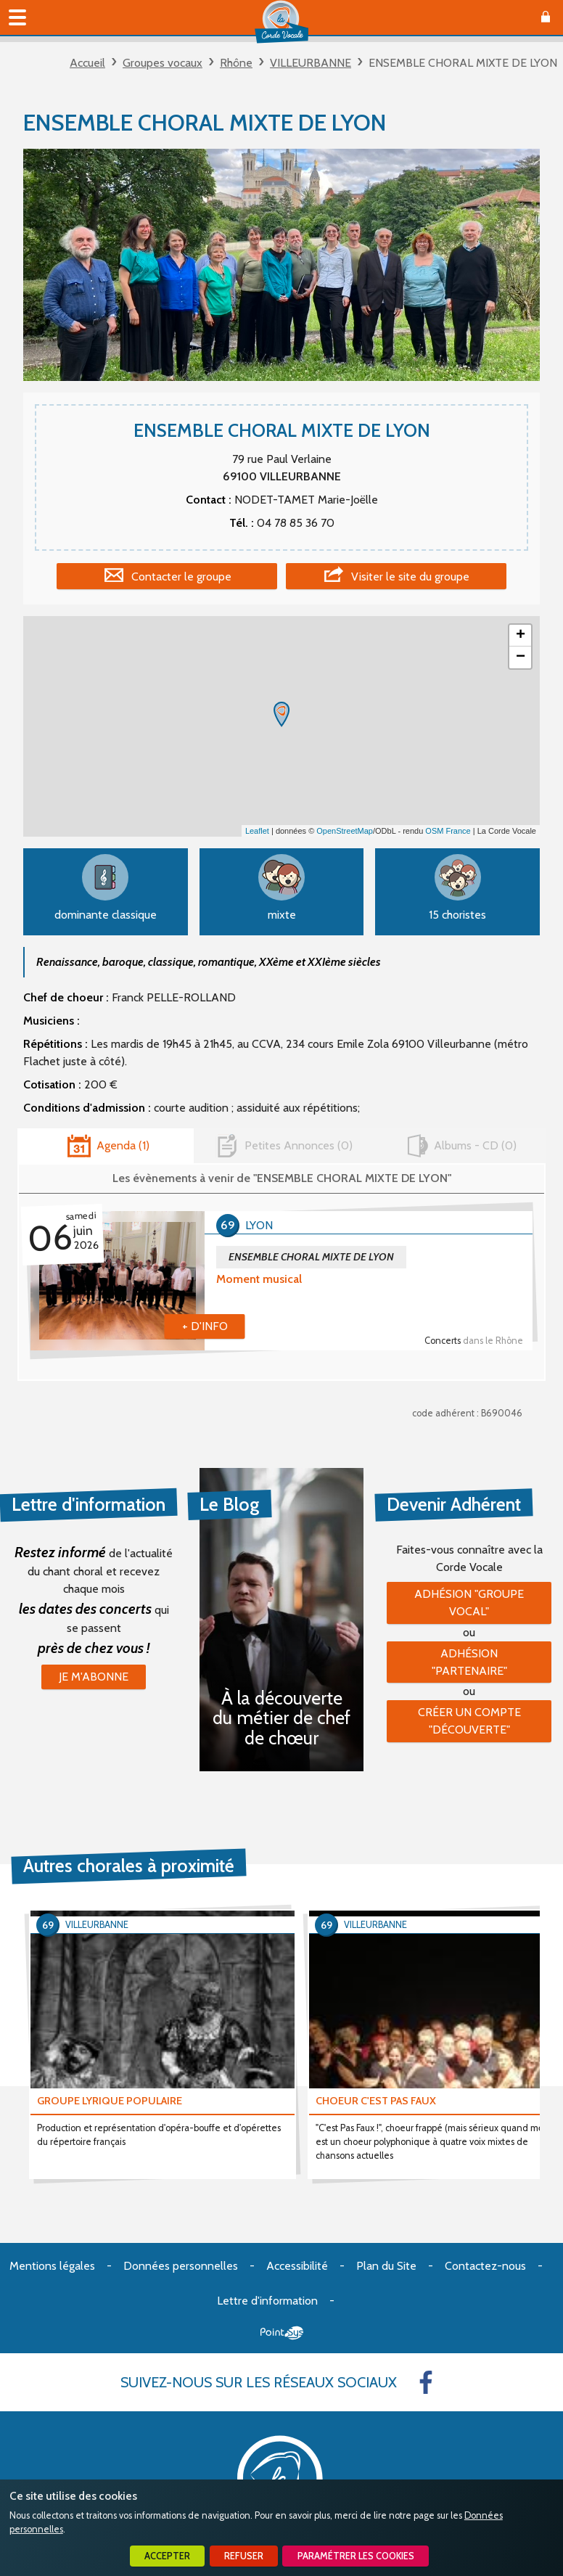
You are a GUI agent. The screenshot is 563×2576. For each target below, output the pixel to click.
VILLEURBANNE (310, 63)
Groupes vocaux (162, 63)
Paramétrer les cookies (355, 2556)
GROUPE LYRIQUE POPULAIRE (109, 2100)
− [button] (520, 657)
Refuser (243, 2556)
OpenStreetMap (344, 830)
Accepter (167, 2556)
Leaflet (257, 830)
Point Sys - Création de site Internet (281, 2333)
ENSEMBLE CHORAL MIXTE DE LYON (311, 1256)
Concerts (473, 1340)
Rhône (236, 63)
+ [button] (520, 636)
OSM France (447, 830)
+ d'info (205, 1326)
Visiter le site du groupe (410, 576)
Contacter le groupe (181, 576)
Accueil (87, 63)
